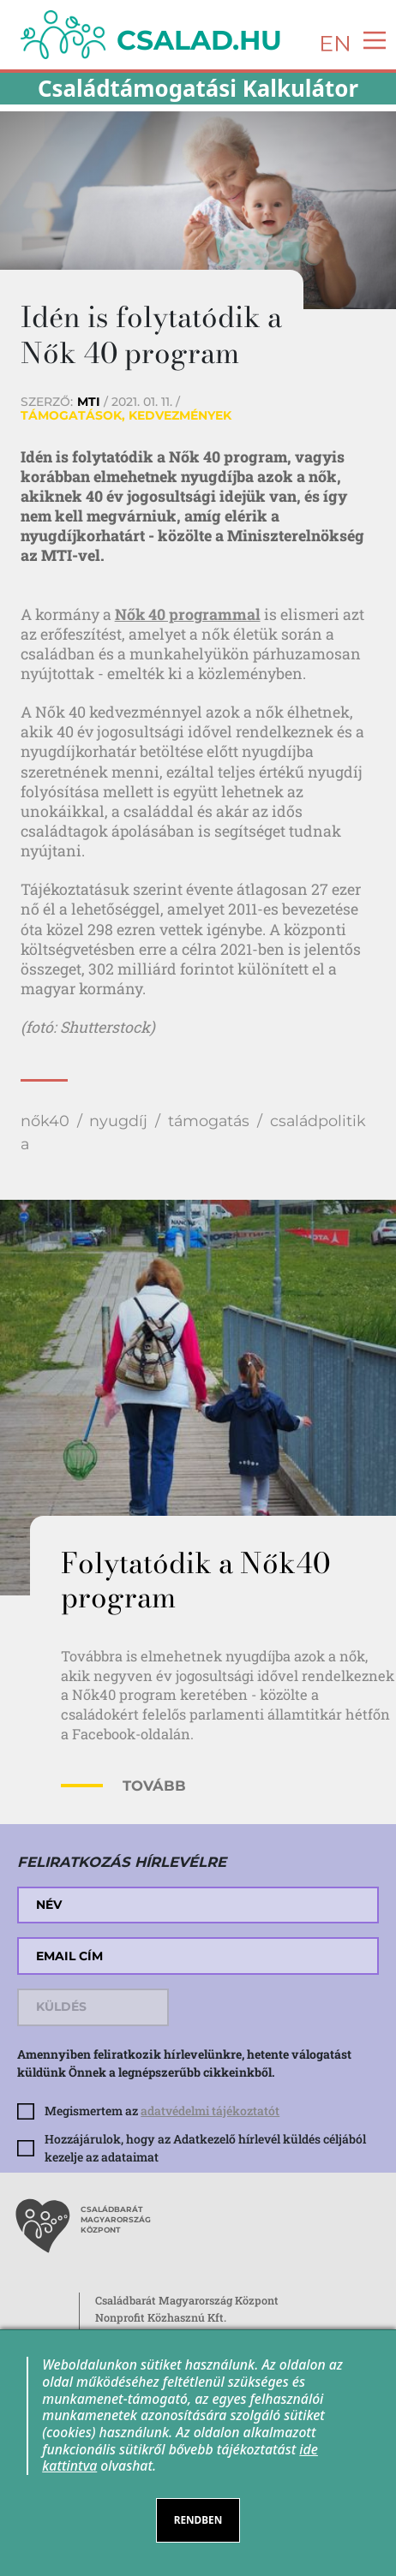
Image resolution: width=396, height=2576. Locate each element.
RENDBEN (198, 2519)
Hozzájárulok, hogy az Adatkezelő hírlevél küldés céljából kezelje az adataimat (205, 2148)
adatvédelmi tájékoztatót (210, 2110)
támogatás (208, 1121)
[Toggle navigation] (369, 39)
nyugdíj (118, 1121)
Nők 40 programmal (188, 614)
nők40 (45, 1121)
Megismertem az (162, 2110)
